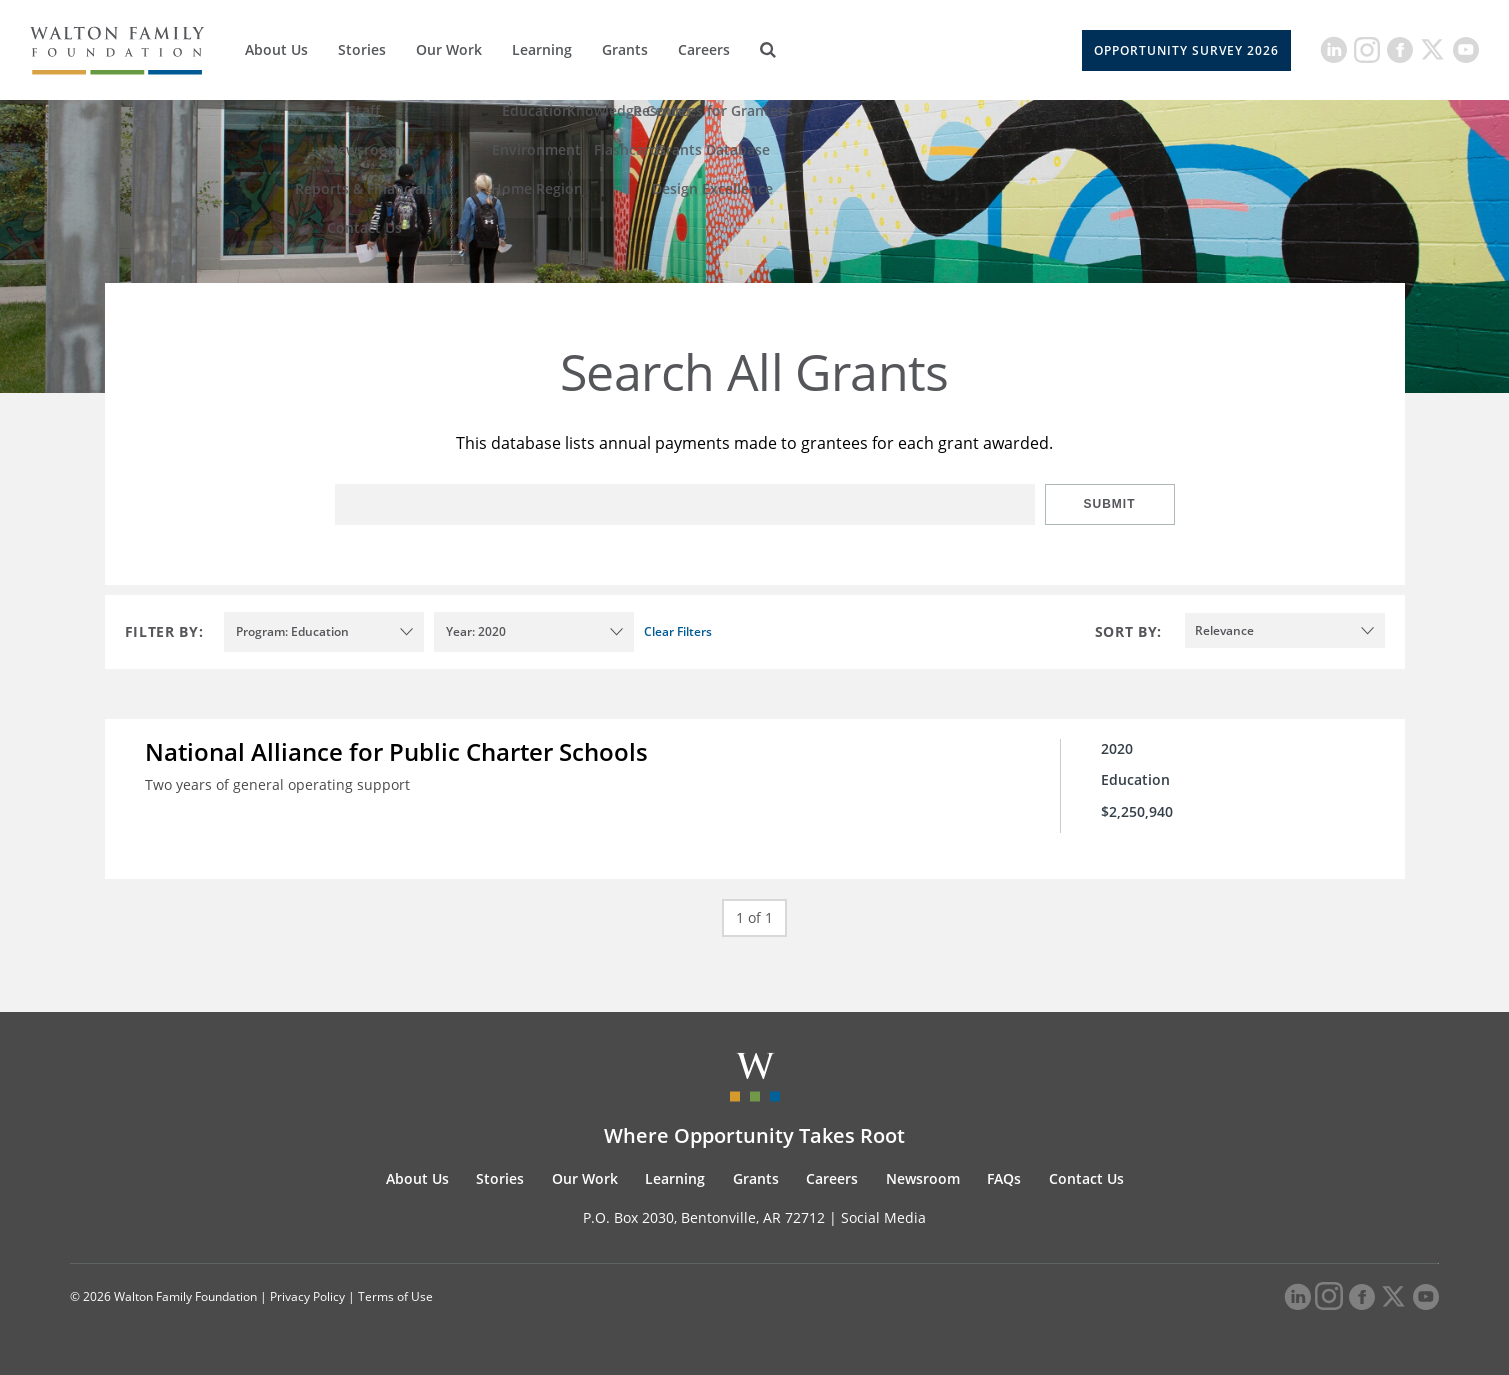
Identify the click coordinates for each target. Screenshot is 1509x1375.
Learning (542, 49)
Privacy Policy (307, 1296)
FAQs (1004, 1178)
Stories (362, 49)
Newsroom (923, 1178)
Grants (625, 49)
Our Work (449, 49)
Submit (1110, 504)
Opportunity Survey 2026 (1186, 50)
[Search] (768, 50)
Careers (704, 49)
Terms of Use (395, 1296)
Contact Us (1086, 1178)
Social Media (883, 1217)
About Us (276, 49)
